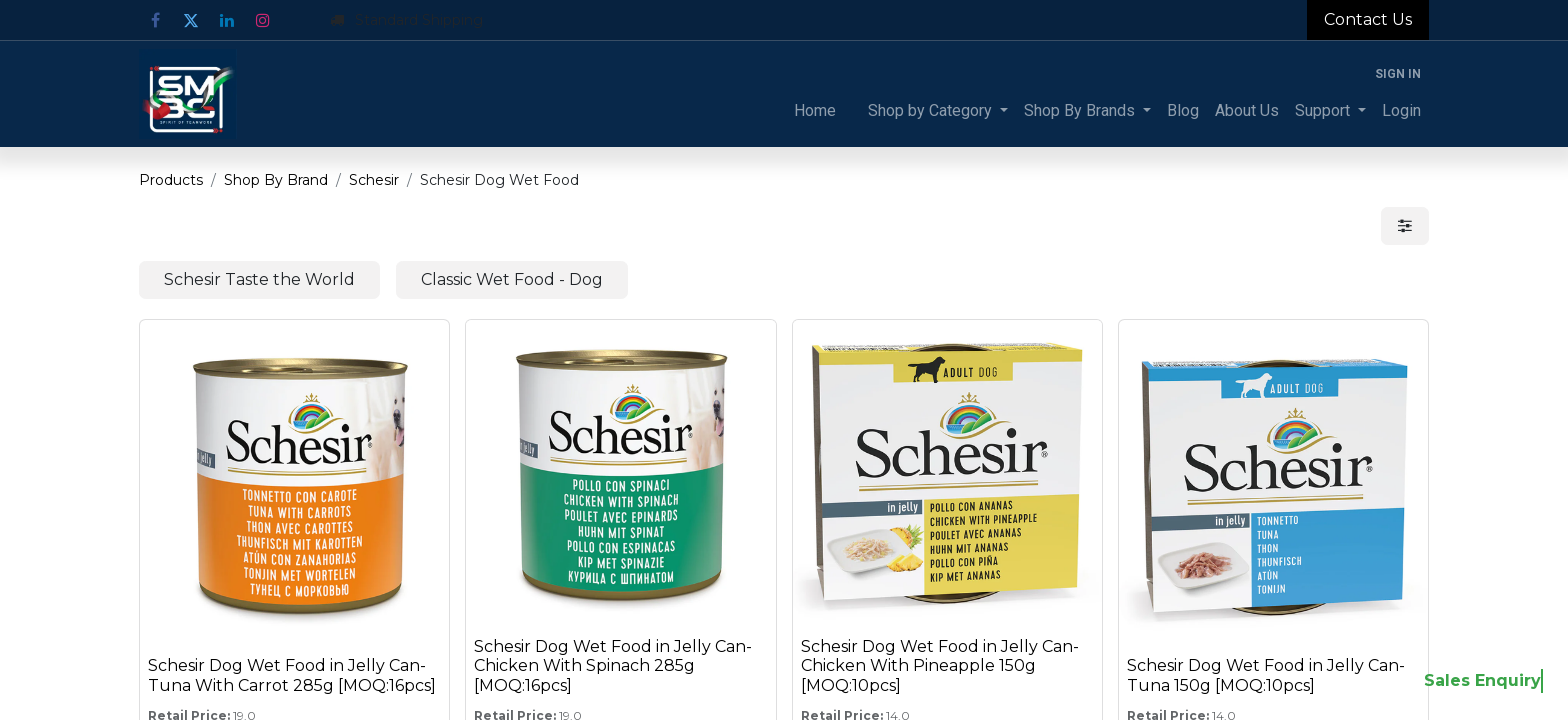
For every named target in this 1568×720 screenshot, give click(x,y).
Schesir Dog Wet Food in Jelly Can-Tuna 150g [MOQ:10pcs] (1266, 675)
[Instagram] (263, 20)
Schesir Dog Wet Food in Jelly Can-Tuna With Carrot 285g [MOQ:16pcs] (292, 675)
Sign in (1398, 74)
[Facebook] (155, 20)
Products (171, 180)
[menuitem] (815, 111)
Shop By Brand (276, 180)
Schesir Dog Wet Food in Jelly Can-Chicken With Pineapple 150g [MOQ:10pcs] (940, 665)
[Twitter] (191, 20)
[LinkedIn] (227, 20)
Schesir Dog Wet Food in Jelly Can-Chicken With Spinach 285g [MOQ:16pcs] (613, 665)
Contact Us (1368, 19)
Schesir (374, 180)
